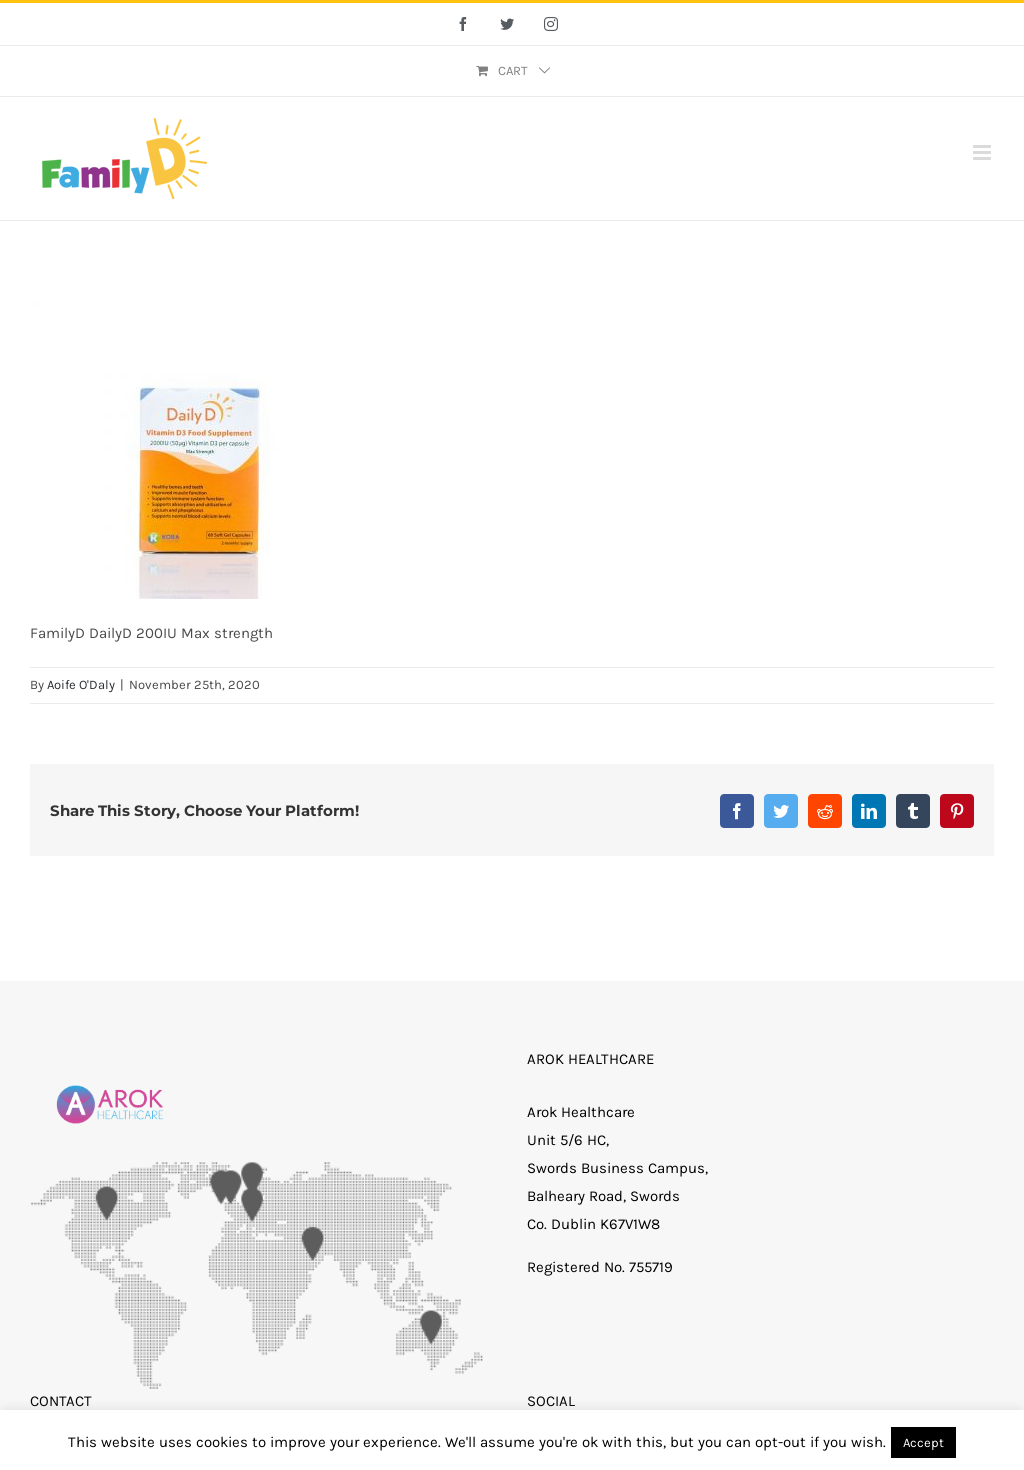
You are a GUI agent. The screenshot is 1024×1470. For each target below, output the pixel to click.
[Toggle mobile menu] (983, 152)
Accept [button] (923, 1442)
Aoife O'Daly (81, 684)
